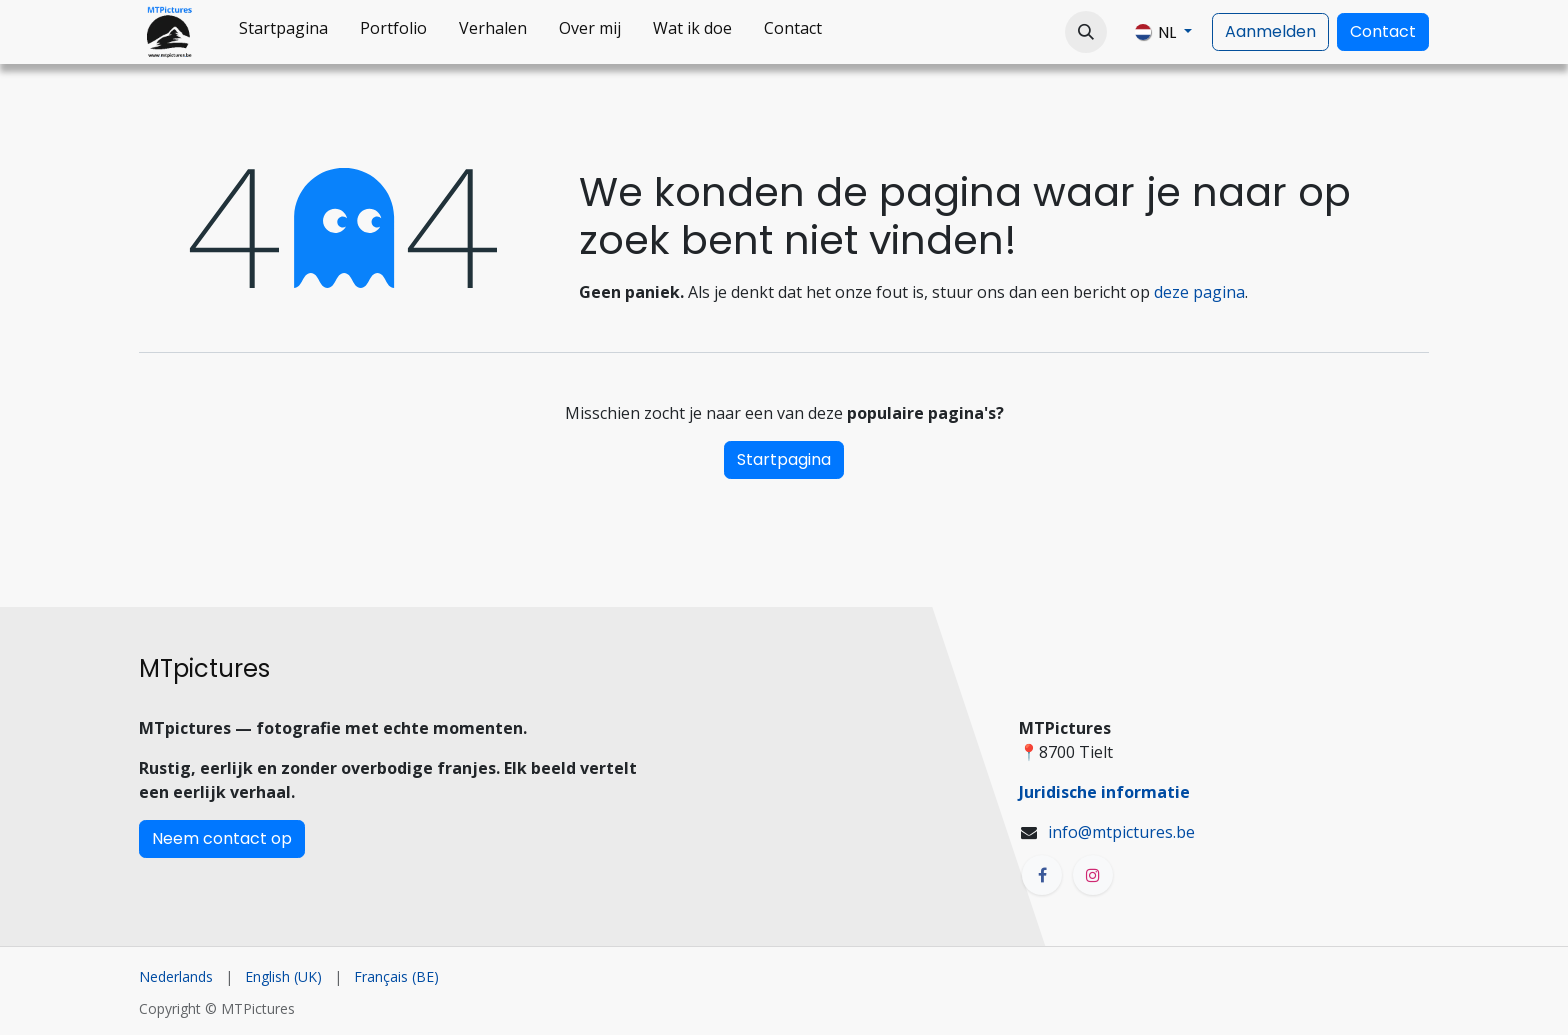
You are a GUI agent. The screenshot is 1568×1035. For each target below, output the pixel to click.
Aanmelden (1270, 31)
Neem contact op (222, 838)
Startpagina (784, 459)
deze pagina (1199, 292)
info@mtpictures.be (1121, 832)
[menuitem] (283, 32)
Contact (1383, 31)
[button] (1086, 32)
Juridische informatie (1104, 792)
